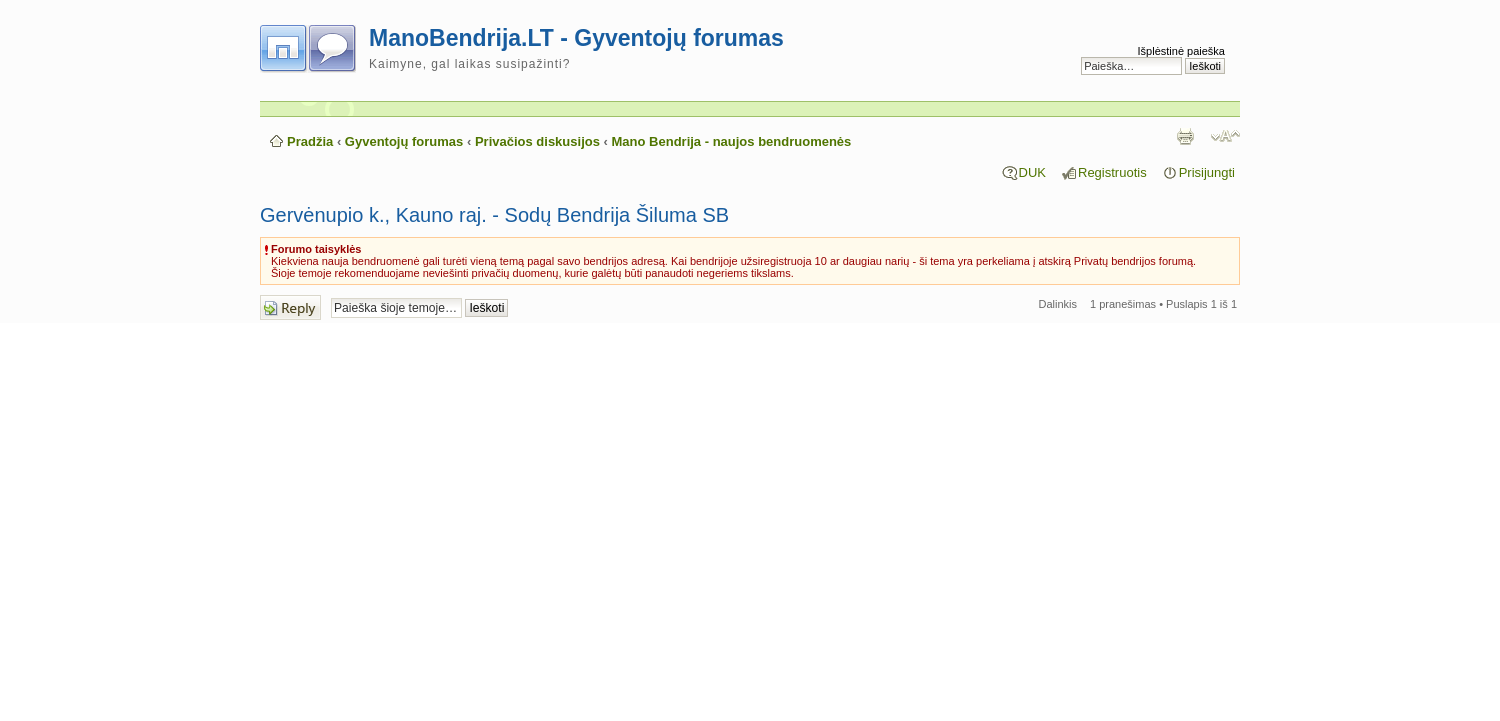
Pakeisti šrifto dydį (1225, 136)
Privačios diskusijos (537, 141)
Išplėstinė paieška (1181, 51)
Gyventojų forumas (404, 141)
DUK (1032, 172)
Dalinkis (1058, 304)
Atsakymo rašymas (290, 307)
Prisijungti (1207, 172)
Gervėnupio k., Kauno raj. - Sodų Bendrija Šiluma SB (494, 215)
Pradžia (310, 141)
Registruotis (1112, 172)
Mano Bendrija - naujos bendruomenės (732, 141)
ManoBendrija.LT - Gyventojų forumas (576, 38)
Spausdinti (1185, 136)
